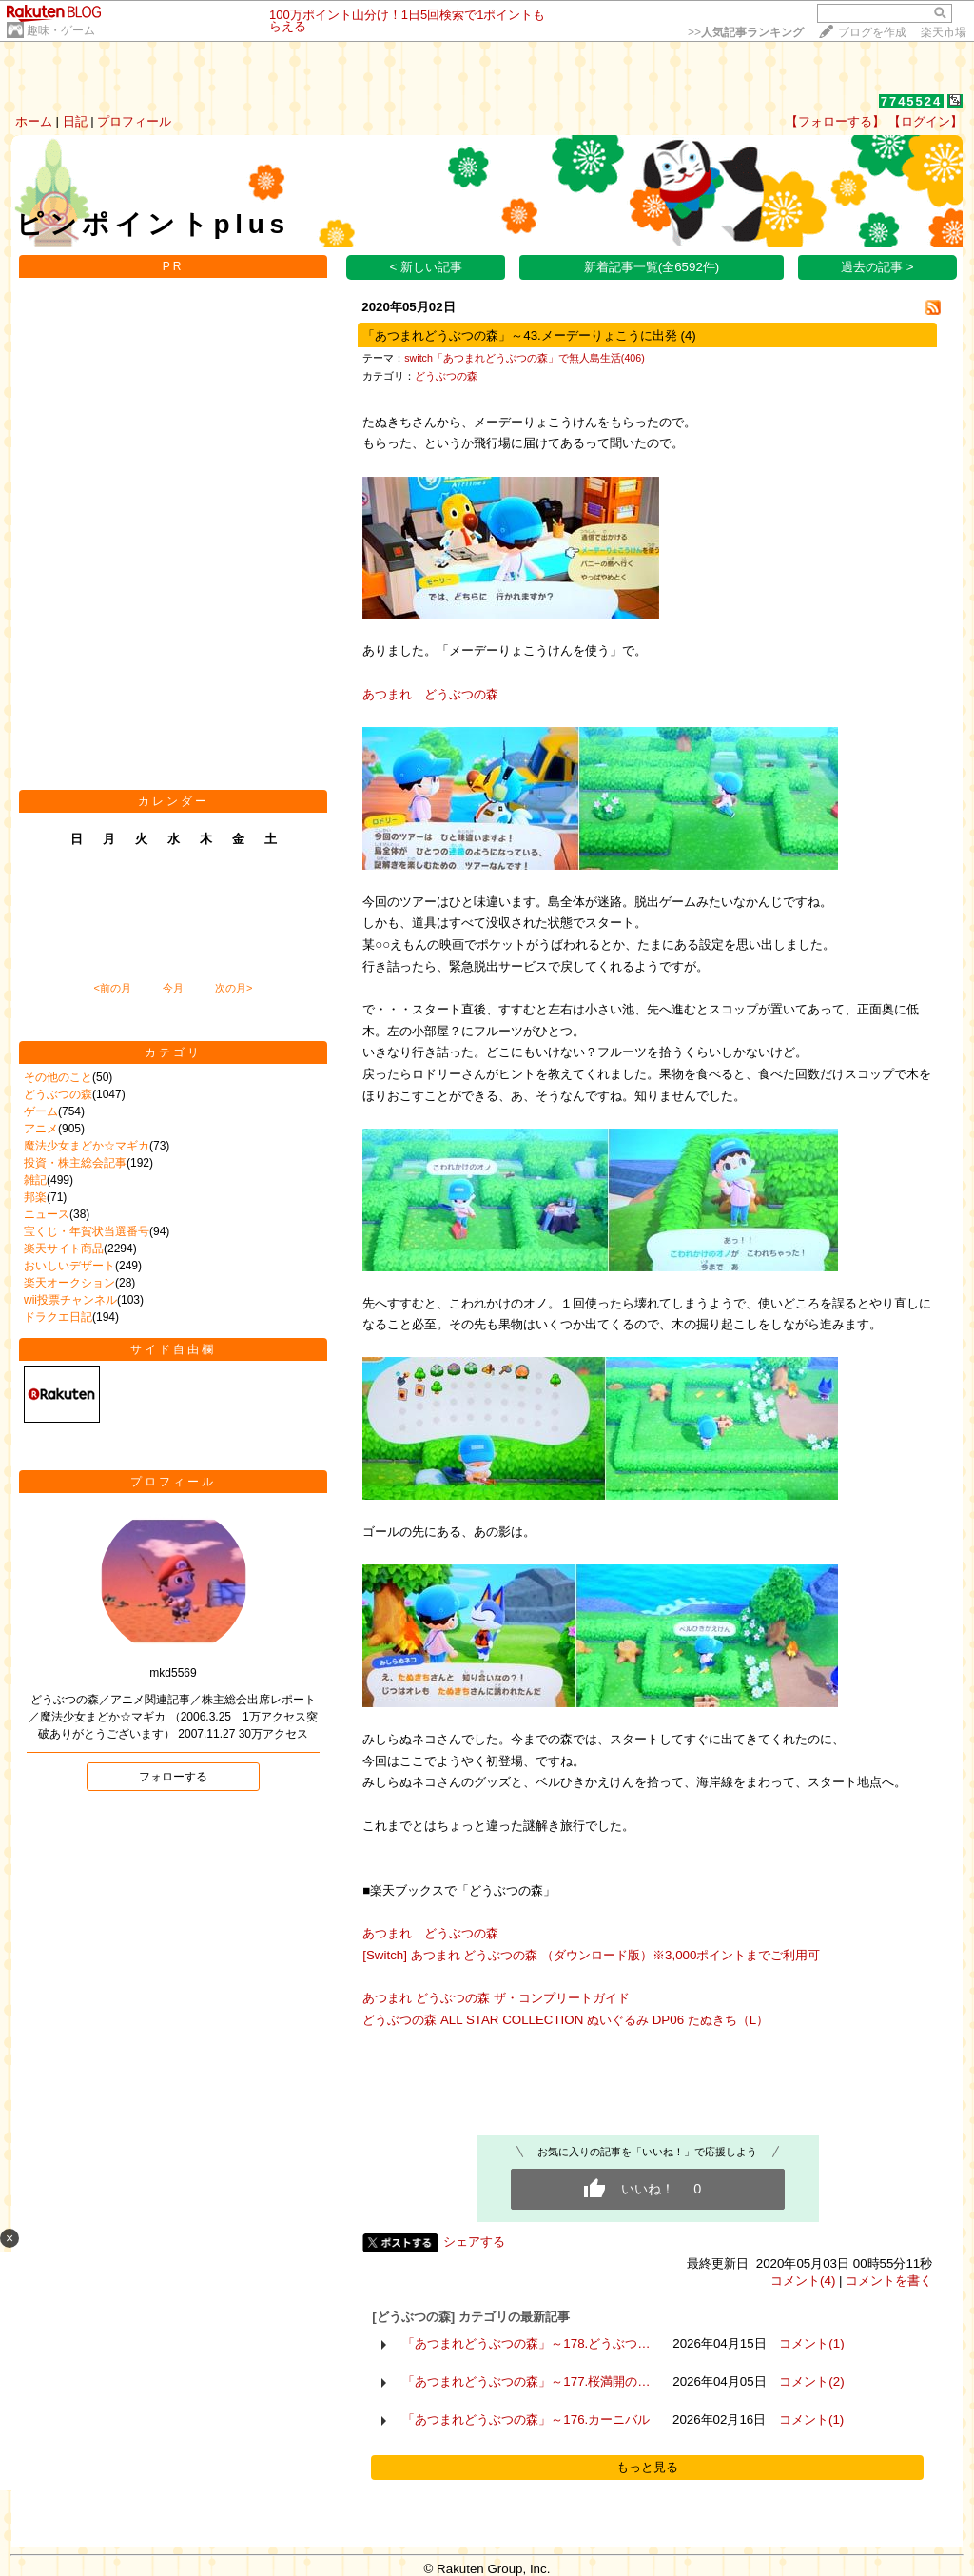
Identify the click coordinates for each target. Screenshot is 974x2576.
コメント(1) (811, 2343)
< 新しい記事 (426, 267)
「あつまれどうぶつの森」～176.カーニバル (526, 2419)
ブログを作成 (872, 32)
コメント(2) (811, 2381)
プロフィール (134, 121)
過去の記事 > (877, 267)
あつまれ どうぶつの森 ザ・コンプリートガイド (495, 1998)
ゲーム (41, 1111)
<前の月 (111, 987)
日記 (75, 121)
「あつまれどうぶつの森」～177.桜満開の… (526, 2381)
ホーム (33, 121)
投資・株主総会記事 (75, 1163)
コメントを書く (889, 2280)
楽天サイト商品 (64, 1248)
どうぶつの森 (58, 1094)
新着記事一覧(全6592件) (652, 267)
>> (746, 32)
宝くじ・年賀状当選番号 (86, 1231)
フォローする (173, 1776)
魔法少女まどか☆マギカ (86, 1145)
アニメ (41, 1128)
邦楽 (35, 1197)
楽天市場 (943, 32)
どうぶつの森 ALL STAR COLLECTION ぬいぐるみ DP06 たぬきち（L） (584, 2020)
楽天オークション (69, 1282)
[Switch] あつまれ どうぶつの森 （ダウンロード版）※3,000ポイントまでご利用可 (591, 1955)
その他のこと (58, 1077)
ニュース (46, 1214)
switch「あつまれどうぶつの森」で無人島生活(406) (524, 358)
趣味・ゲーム (61, 30)
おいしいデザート (69, 1265)
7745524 (912, 101)
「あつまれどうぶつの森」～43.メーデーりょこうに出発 (519, 335)
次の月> (233, 987)
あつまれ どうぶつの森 (430, 694)
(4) (687, 335)
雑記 (35, 1180)
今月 (173, 987)
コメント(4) (802, 2280)
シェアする (474, 2241)
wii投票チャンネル (70, 1300)
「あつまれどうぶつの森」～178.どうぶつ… (526, 2343)
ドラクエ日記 (58, 1317)
